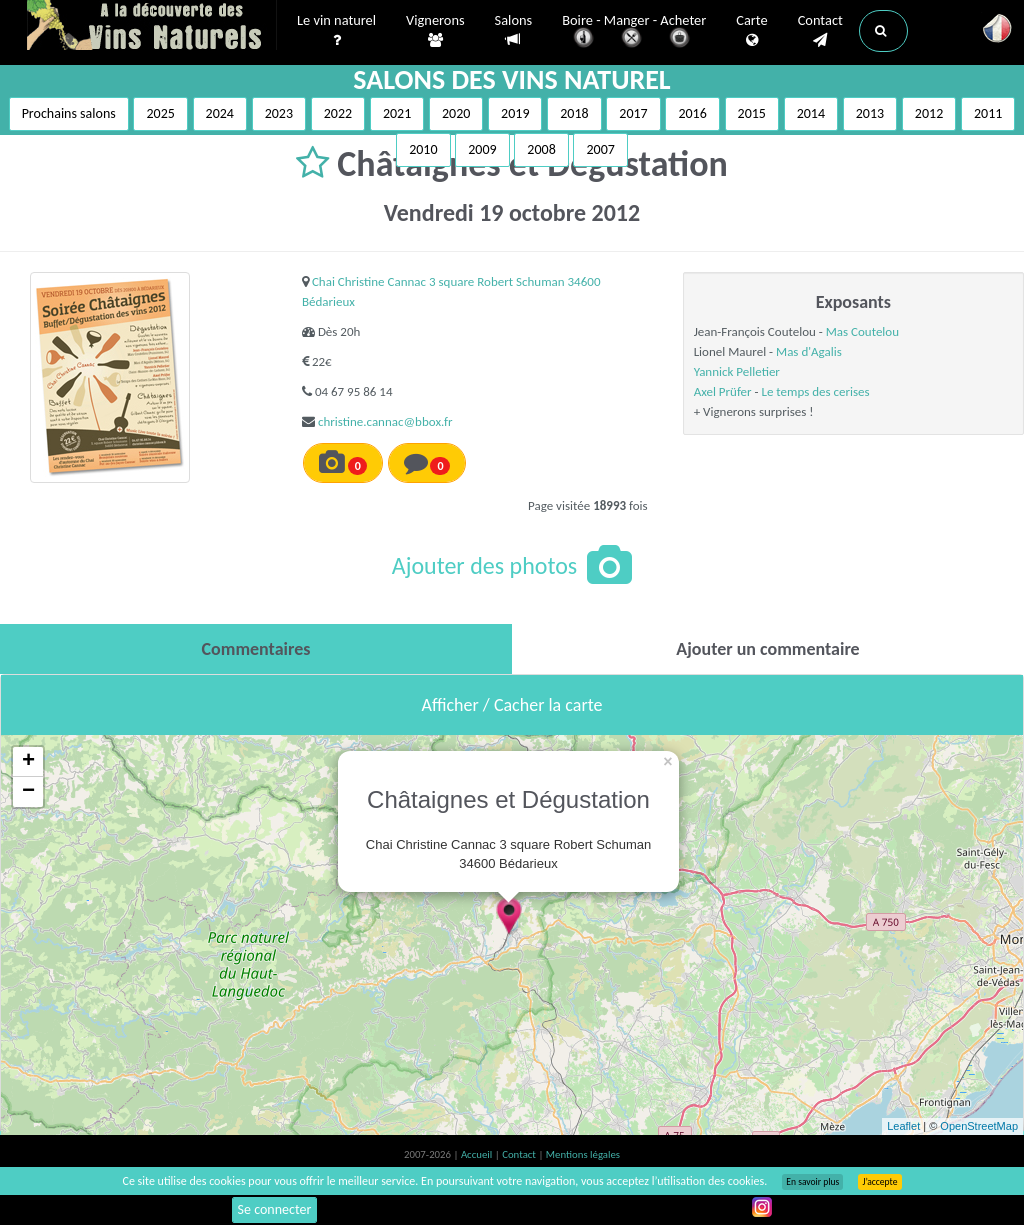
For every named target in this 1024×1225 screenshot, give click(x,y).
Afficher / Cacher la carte (512, 705)
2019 (515, 113)
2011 (988, 113)
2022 (338, 113)
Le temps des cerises (815, 391)
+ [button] (28, 762)
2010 (423, 149)
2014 (811, 113)
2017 (633, 113)
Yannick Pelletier (737, 371)
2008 (541, 149)
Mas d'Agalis (809, 351)
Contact (820, 31)
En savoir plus (812, 1182)
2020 (456, 113)
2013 (870, 113)
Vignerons (435, 31)
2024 (220, 113)
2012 (929, 113)
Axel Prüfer (723, 391)
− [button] (28, 792)
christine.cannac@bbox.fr (385, 421)
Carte (751, 31)
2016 (692, 113)
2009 (482, 149)
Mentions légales (583, 1154)
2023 (279, 113)
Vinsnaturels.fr (152, 27)
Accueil (478, 1154)
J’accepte (879, 1182)
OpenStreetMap (979, 1126)
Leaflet (903, 1126)
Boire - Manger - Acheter (634, 32)
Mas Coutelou (862, 331)
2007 (600, 149)
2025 (160, 113)
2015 (752, 113)
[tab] (256, 649)
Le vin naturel (336, 31)
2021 (397, 113)
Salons (514, 30)
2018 (574, 113)
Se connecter (275, 1209)
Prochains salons (69, 113)
